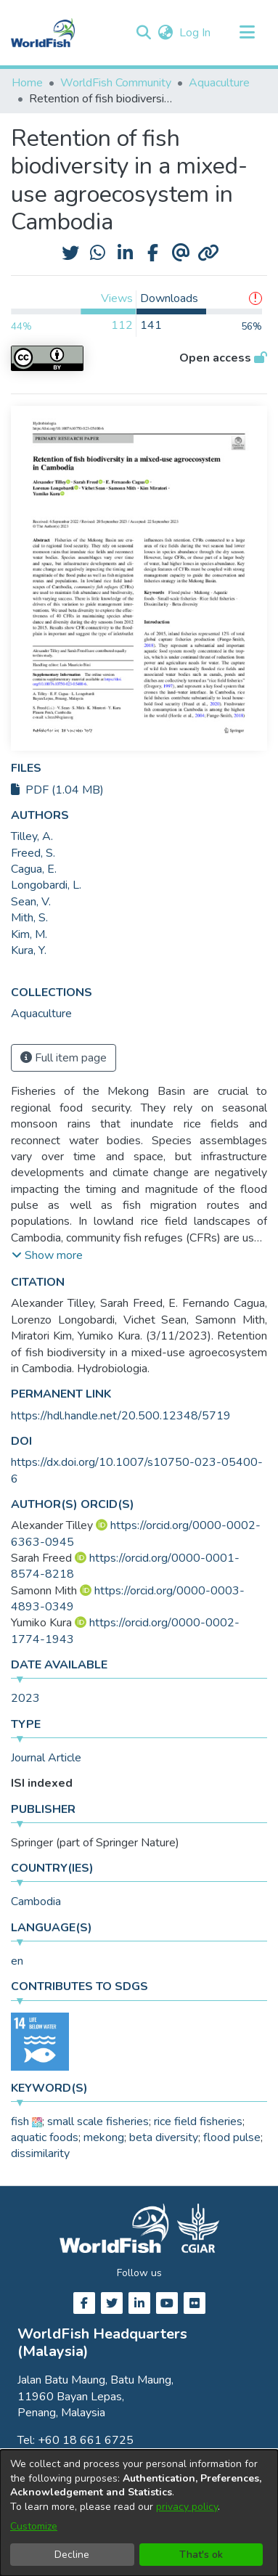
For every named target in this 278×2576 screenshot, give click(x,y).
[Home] (43, 32)
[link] (41, 1014)
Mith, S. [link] (29, 918)
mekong (103, 2137)
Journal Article (46, 1758)
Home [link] (27, 83)
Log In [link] (195, 33)
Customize (33, 2526)
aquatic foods (44, 2137)
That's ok (201, 2554)
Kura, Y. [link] (28, 950)
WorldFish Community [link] (115, 83)
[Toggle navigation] (246, 32)
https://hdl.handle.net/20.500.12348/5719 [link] (121, 1416)
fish (20, 2121)
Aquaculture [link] (219, 83)
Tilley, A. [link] (32, 836)
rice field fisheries (198, 2121)
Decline (71, 2554)
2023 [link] (25, 1698)
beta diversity (163, 2137)
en (17, 1961)
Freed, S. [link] (33, 853)
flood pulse (232, 2137)
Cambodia (36, 1901)
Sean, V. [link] (31, 902)
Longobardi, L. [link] (46, 885)
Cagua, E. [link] (34, 869)
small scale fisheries (98, 2121)
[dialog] (139, 2513)
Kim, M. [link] (29, 934)
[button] (143, 32)
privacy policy (187, 2507)
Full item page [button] (63, 1058)
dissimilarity (40, 2153)
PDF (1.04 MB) (57, 790)
